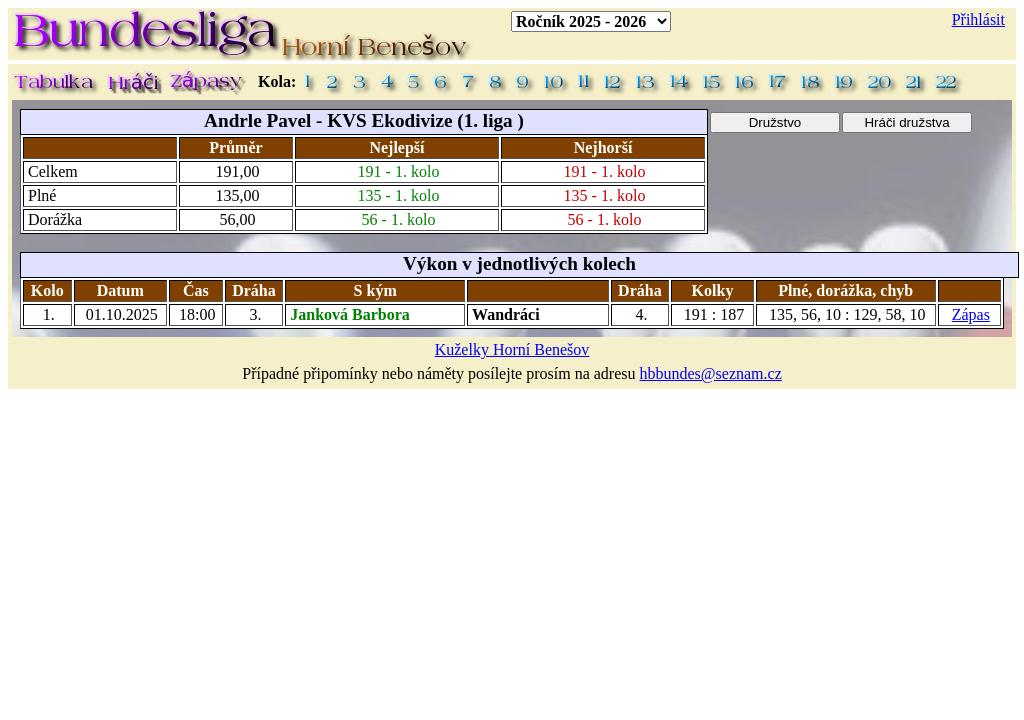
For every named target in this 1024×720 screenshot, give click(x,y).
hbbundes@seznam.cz (711, 373)
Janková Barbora (350, 314)
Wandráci (506, 314)
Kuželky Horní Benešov (512, 349)
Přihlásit (978, 19)
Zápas (971, 314)
